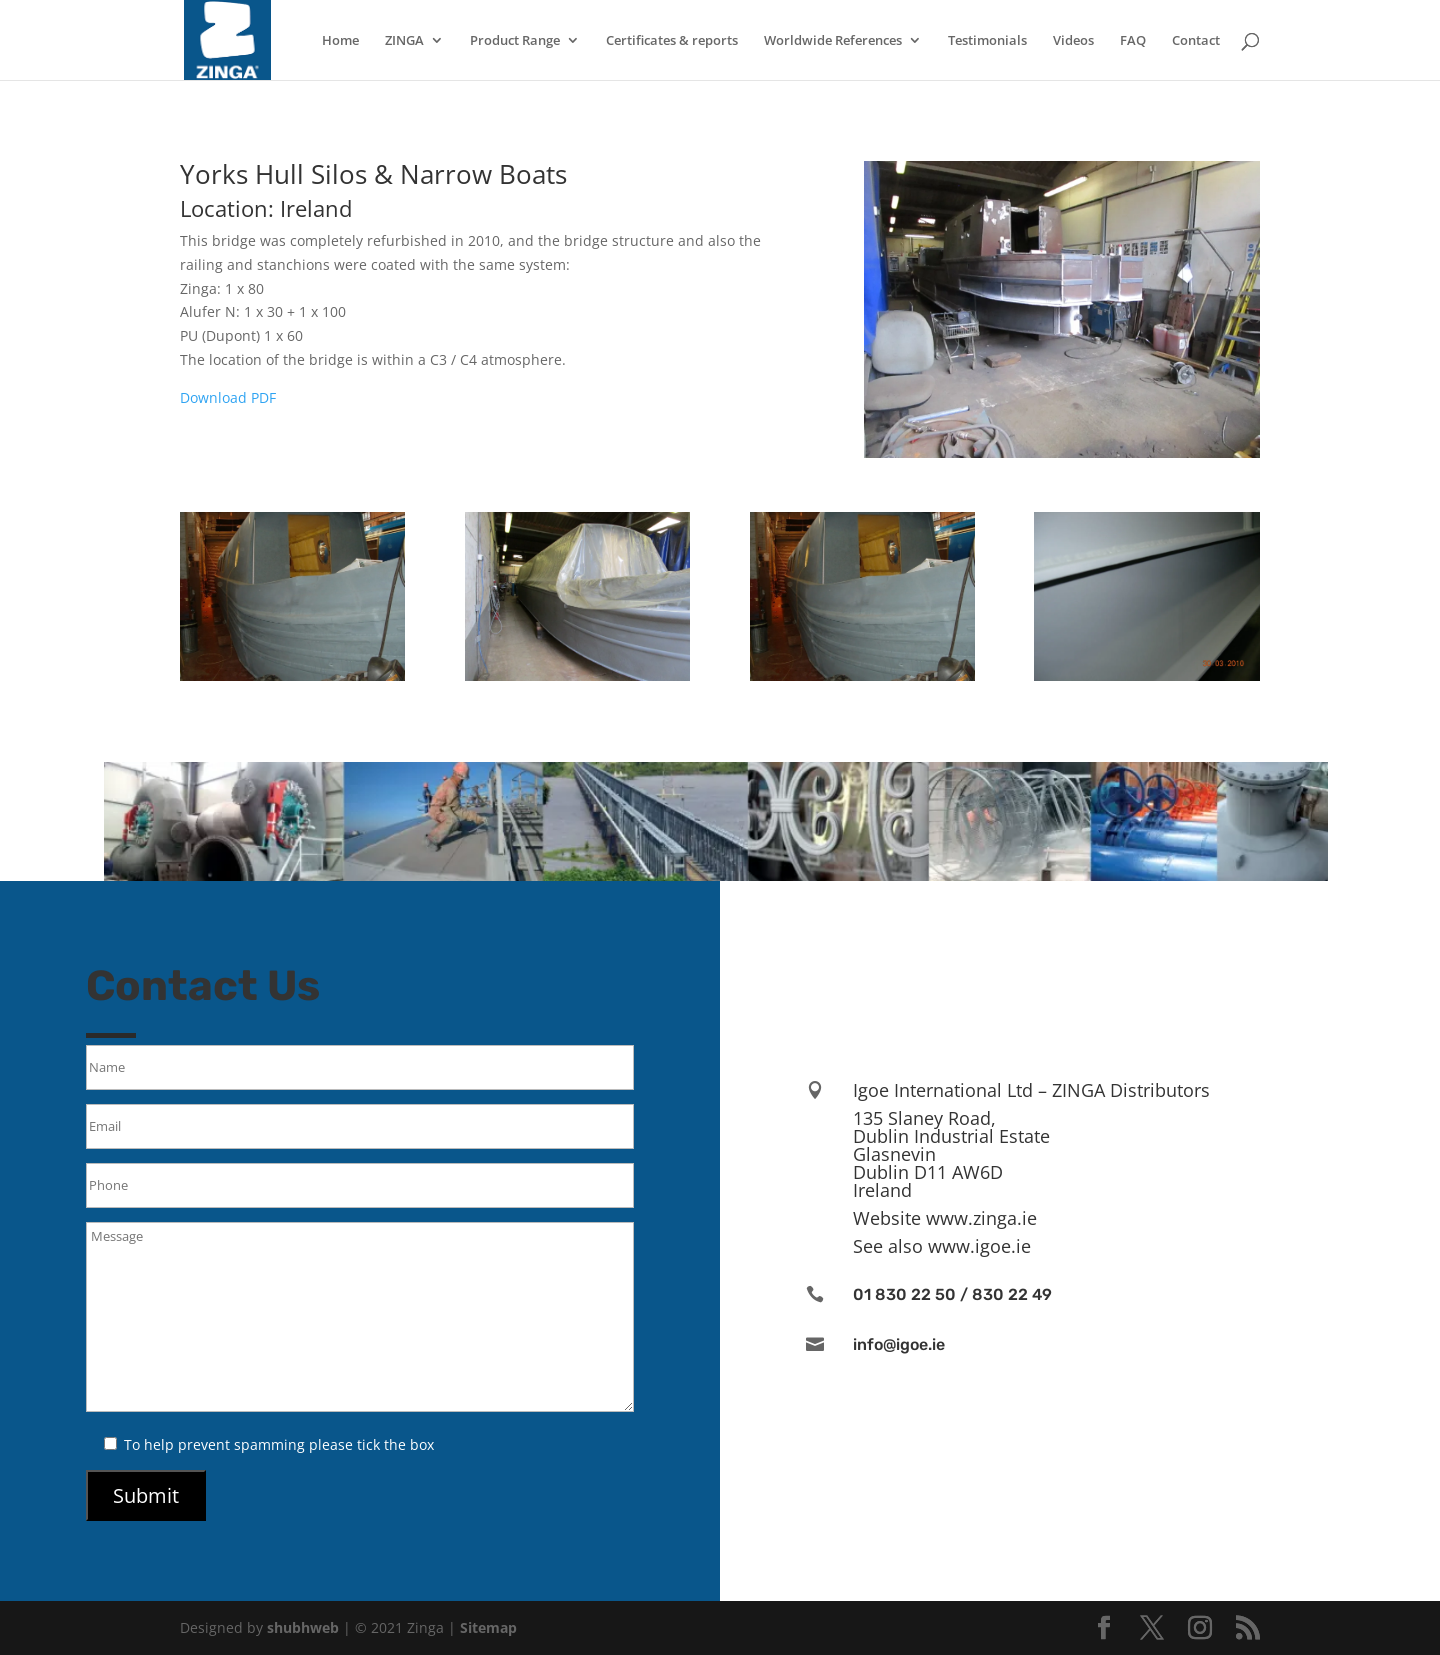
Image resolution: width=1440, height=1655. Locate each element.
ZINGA (404, 41)
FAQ (1133, 41)
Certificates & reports (672, 41)
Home (340, 41)
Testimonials (987, 41)
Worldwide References (833, 41)
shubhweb (303, 1627)
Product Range (515, 41)
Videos (1073, 41)
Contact (1196, 41)
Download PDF (228, 397)
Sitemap (488, 1627)
